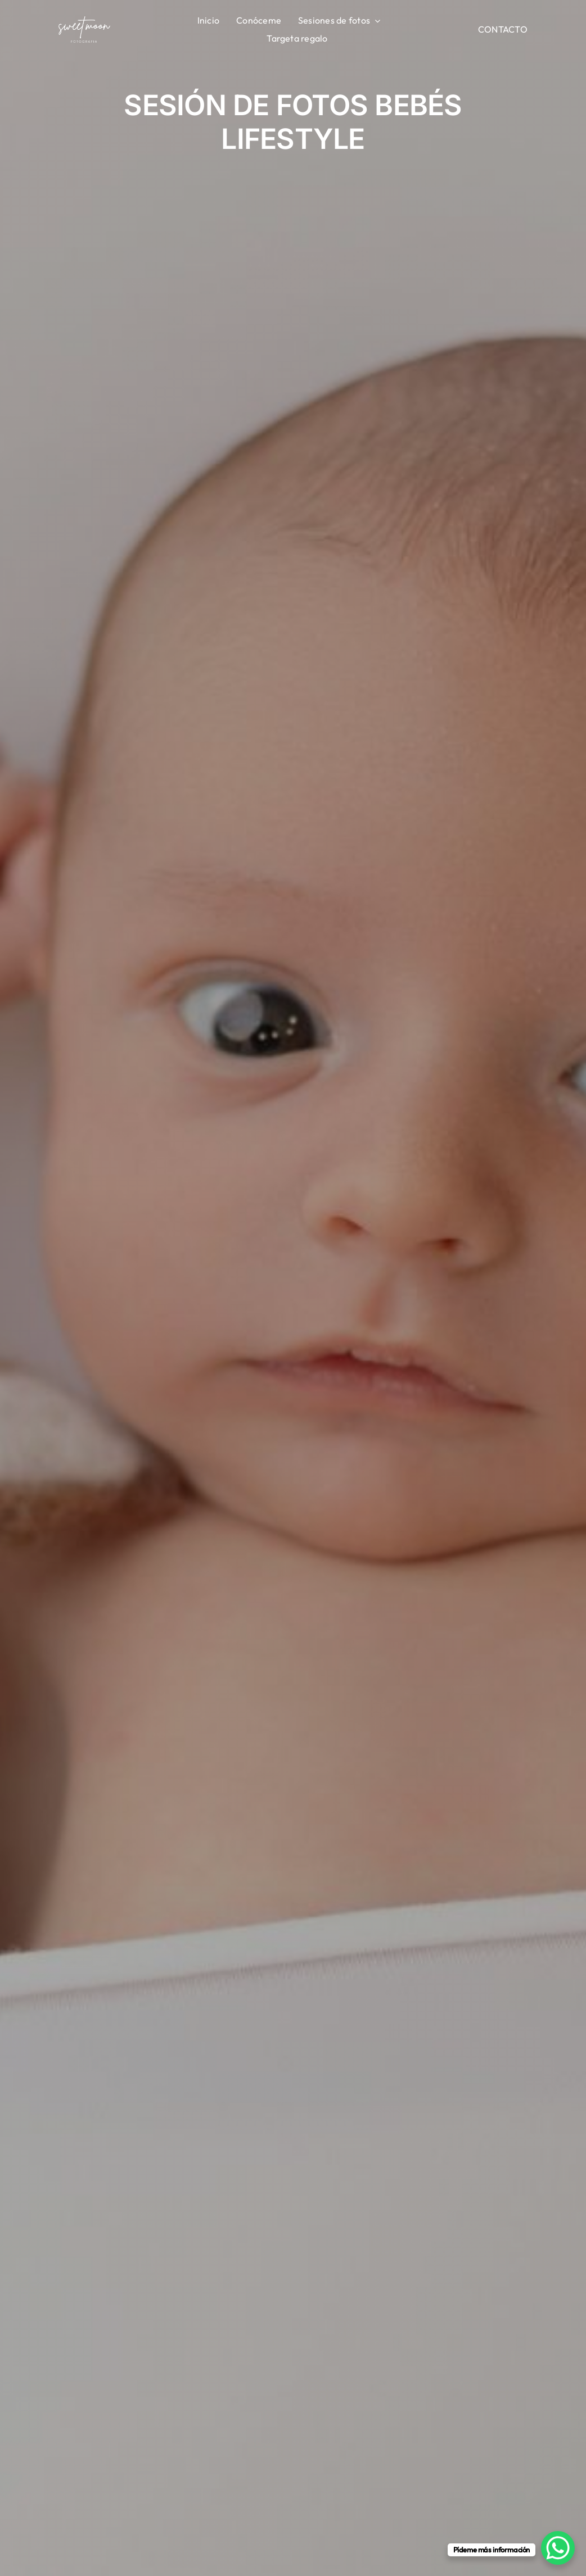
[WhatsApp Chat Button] (558, 2548)
